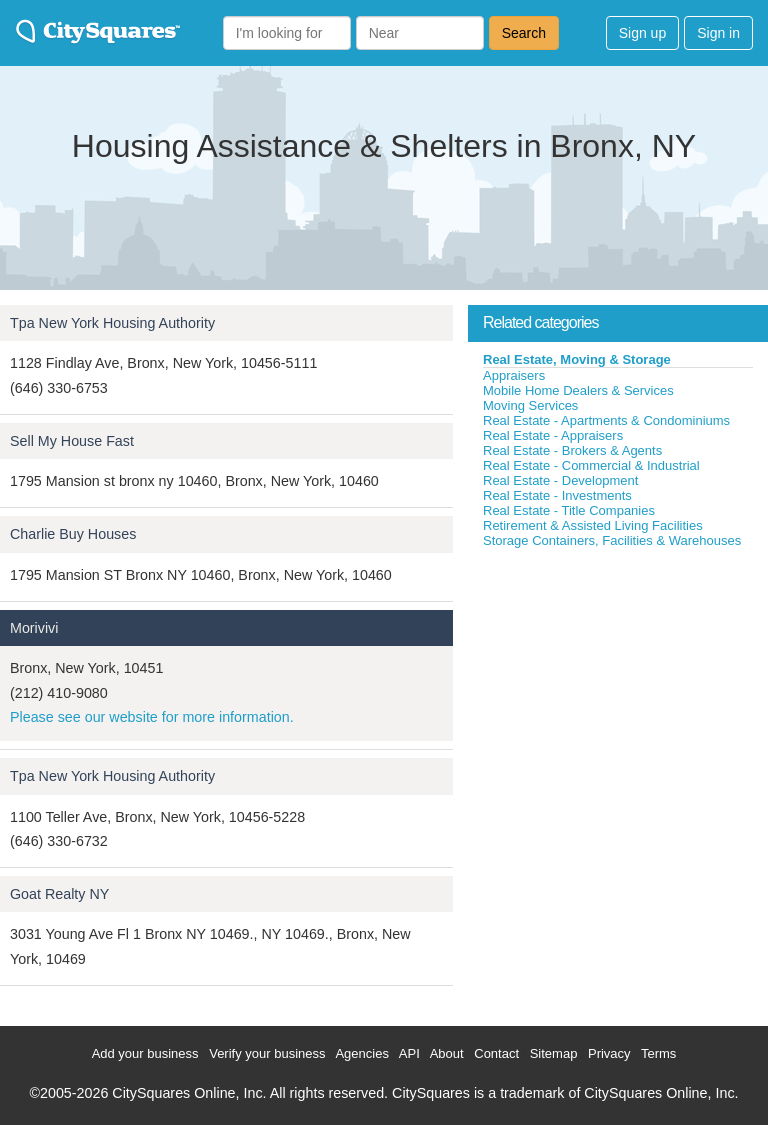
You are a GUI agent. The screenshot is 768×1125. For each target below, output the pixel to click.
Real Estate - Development (560, 480)
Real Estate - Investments (557, 495)
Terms (658, 1053)
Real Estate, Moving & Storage (577, 359)
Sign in (718, 33)
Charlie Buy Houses (73, 534)
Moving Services (530, 405)
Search (524, 33)
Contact (496, 1053)
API (409, 1053)
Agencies (361, 1053)
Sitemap (554, 1053)
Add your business (145, 1053)
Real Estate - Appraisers (553, 435)
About (447, 1053)
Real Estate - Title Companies (569, 510)
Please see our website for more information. (152, 717)
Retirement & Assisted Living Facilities (593, 525)
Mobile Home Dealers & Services (578, 390)
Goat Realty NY (59, 894)
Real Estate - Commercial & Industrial (591, 465)
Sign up (642, 33)
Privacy (609, 1053)
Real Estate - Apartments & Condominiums (606, 420)
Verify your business (267, 1053)
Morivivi (34, 628)
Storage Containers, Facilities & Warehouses (612, 540)
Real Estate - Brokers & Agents (572, 450)
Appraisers (514, 375)
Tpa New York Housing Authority (112, 323)
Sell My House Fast (72, 441)
